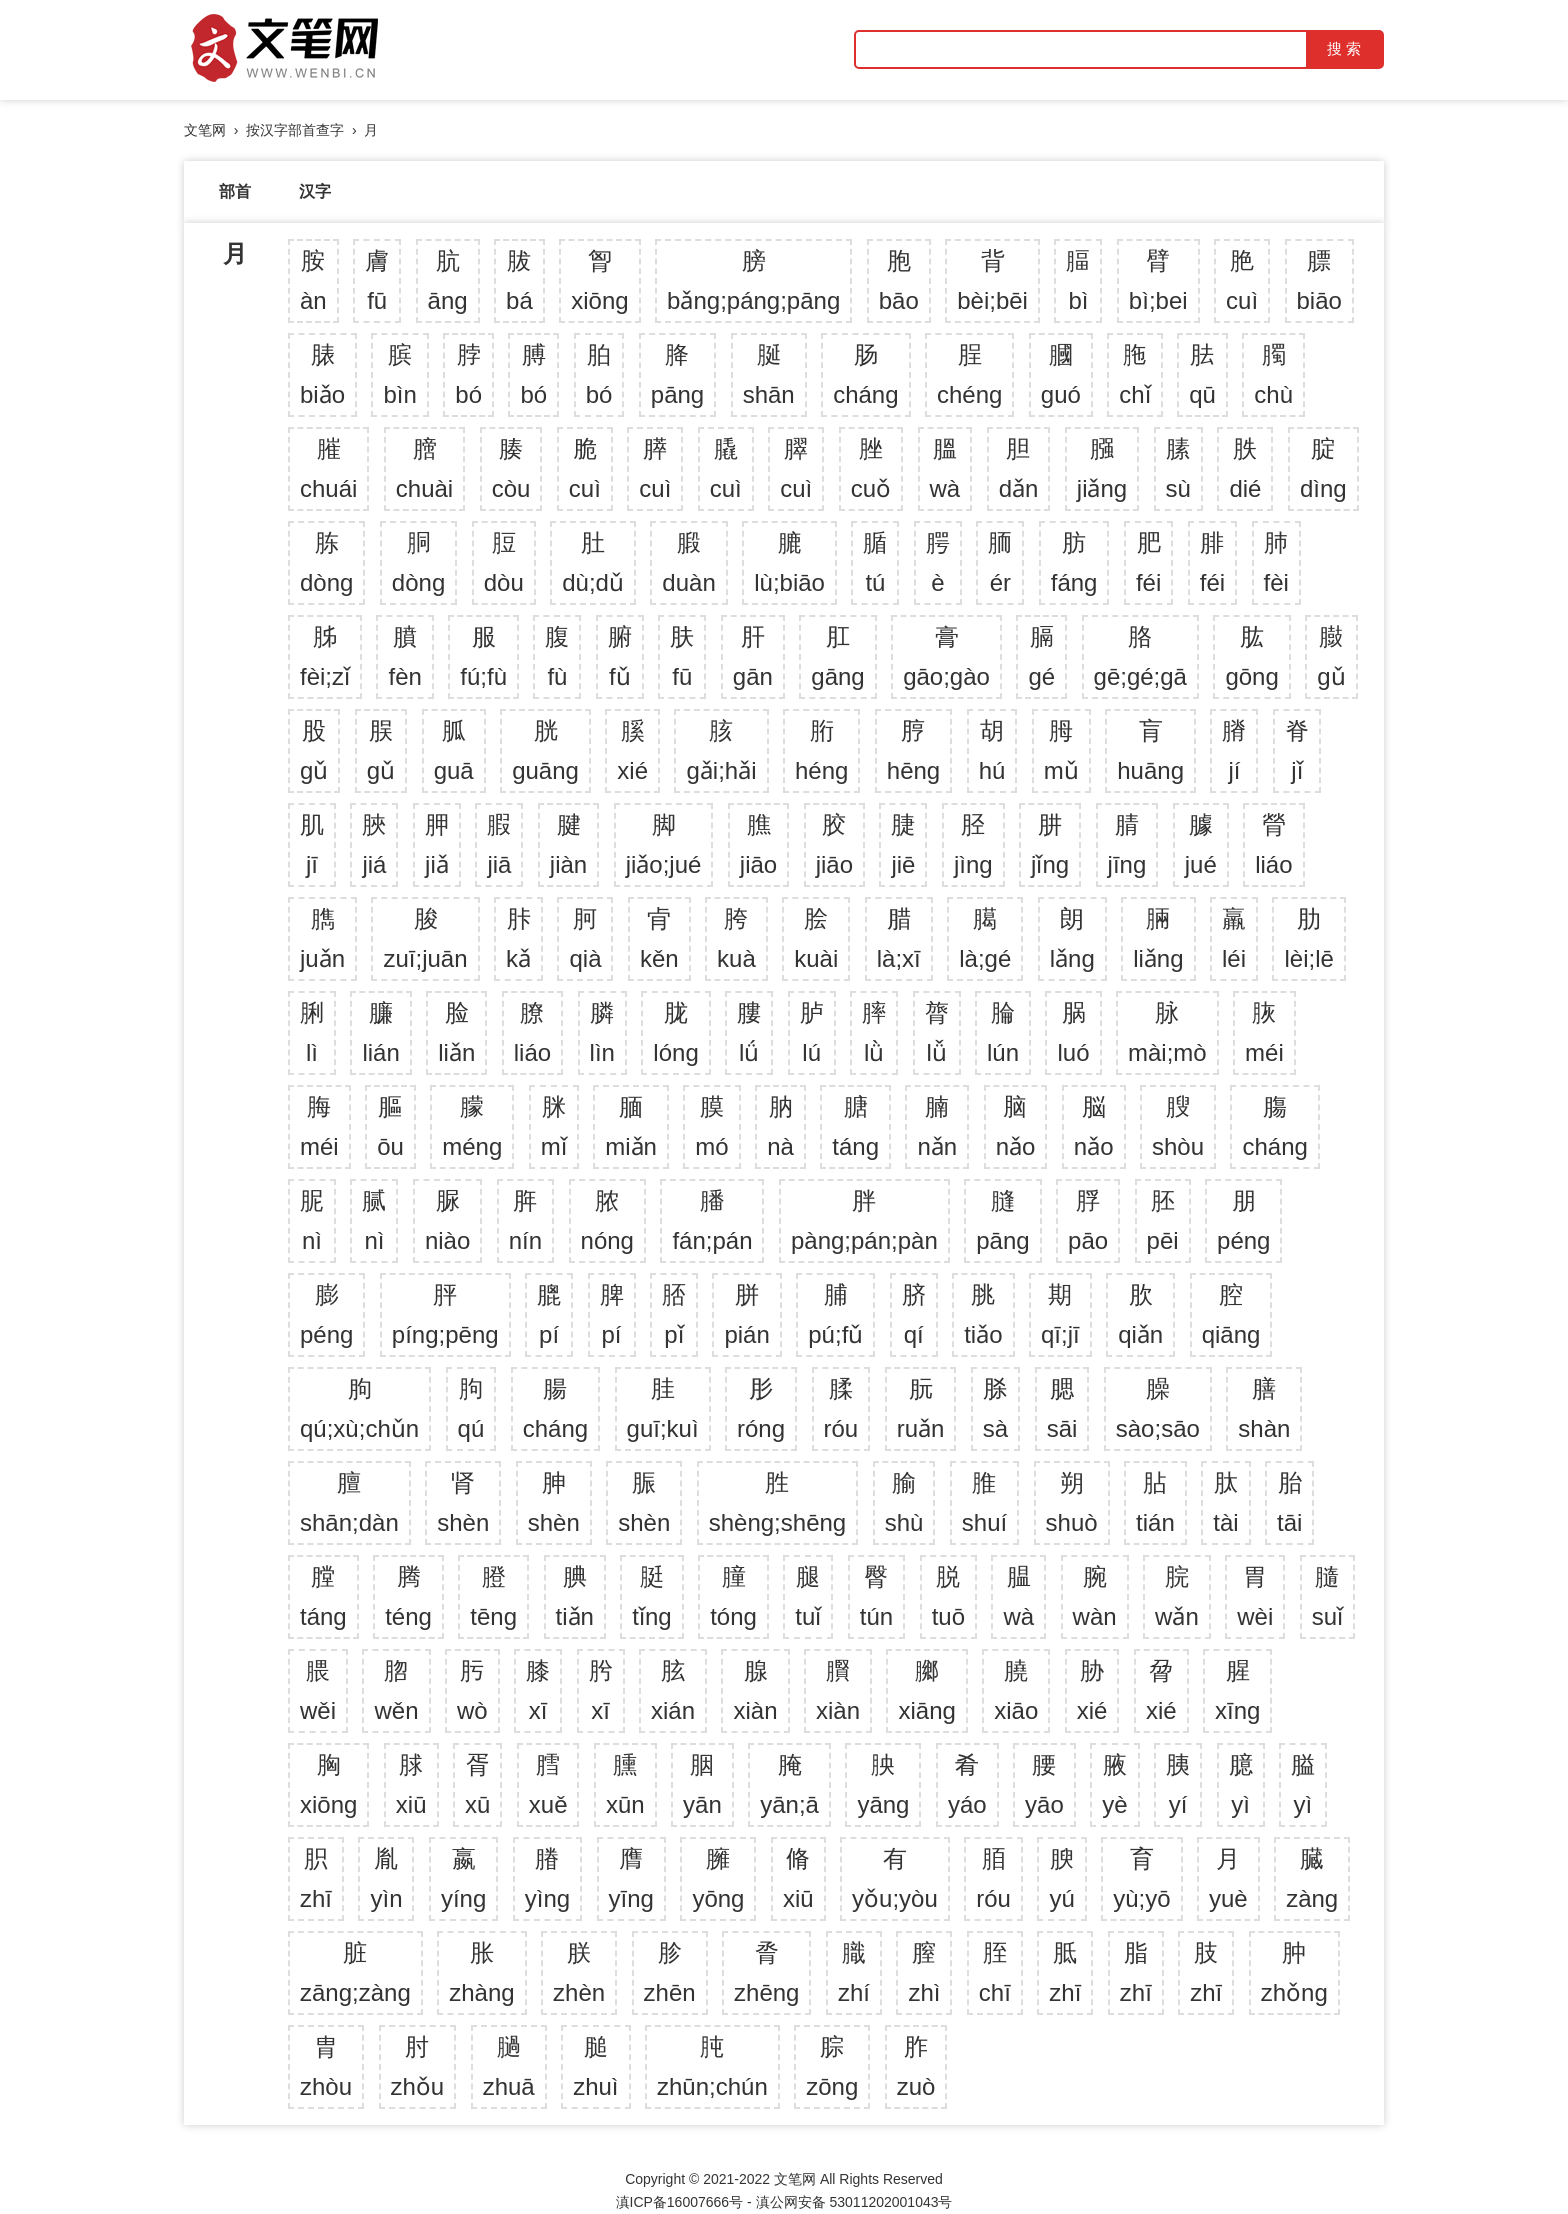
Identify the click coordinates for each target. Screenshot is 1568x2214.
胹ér (1000, 562)
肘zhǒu (418, 2066)
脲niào (447, 1220)
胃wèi (1255, 1596)
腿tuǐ (808, 1596)
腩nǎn (937, 1126)
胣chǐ (1134, 374)
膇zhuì (595, 2066)
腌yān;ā (789, 1784)
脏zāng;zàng (355, 1972)
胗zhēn (670, 1972)
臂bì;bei (1158, 280)
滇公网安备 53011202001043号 (854, 2202)
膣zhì (924, 1972)
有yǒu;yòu (895, 1878)
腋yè (1114, 1784)
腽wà (1018, 1596)
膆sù (1178, 468)
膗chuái (328, 468)
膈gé (1041, 656)
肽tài (1225, 1502)
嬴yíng (463, 1878)
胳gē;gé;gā (1140, 656)
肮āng (448, 280)
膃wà (945, 468)
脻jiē (903, 844)
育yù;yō (1141, 1878)
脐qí (914, 1314)
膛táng (323, 1596)
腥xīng (1237, 1690)
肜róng (761, 1408)
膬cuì (726, 468)
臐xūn (625, 1784)
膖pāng (1002, 1220)
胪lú (812, 1032)
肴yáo (967, 1784)
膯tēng (493, 1596)
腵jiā (499, 844)
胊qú (471, 1408)
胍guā (454, 750)
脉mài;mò (1167, 1032)
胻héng (821, 750)
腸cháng (555, 1408)
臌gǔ (1331, 656)
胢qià (585, 938)
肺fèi (1276, 562)
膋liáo (1273, 844)
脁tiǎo (983, 1314)
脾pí (612, 1314)
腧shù (904, 1502)
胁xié (1092, 1690)
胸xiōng (328, 1784)
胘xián (673, 1690)
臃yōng (718, 1878)
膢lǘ (749, 1032)
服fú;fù (483, 656)
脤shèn (644, 1502)
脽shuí (984, 1502)
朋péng (1243, 1220)
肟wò (472, 1690)
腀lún (1003, 1032)
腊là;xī (899, 938)
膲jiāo (758, 844)
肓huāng (1150, 750)
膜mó (711, 1126)
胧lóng (675, 1032)
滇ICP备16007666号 (680, 2202)
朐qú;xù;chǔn (359, 1408)
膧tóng (733, 1596)
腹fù (557, 656)
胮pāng (677, 374)
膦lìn (602, 1032)
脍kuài (816, 938)
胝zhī (1065, 1972)
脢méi (319, 1126)
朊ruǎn (921, 1408)
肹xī (601, 1690)
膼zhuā (509, 2066)
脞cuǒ (871, 468)
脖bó (468, 374)
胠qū (1202, 374)
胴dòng (418, 562)
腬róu (841, 1408)
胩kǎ (518, 938)
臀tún (876, 1596)
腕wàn (1095, 1596)
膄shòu (1178, 1126)
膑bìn (399, 374)
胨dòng (326, 562)
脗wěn (396, 1690)
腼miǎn (631, 1126)
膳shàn (1264, 1408)
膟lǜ (874, 1032)
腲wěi (318, 1690)
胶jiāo (834, 844)
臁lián (380, 1032)
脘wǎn (1177, 1596)
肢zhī (1206, 1972)
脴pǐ (674, 1314)
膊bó (533, 374)
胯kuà (736, 938)
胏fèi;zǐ (325, 656)
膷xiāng (926, 1690)
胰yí (1178, 1784)
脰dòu (504, 562)
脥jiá (374, 844)
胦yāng (883, 1784)
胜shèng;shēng (777, 1502)
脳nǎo (1094, 1126)
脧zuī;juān (425, 938)
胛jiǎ (437, 844)
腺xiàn (755, 1690)
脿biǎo (322, 374)
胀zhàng (481, 1972)
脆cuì (585, 468)
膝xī (538, 1690)
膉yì (1303, 1784)
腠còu (511, 468)
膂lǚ (937, 1032)
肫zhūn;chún (712, 2066)
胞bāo (899, 280)
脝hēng (913, 750)
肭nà (780, 1126)
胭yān (702, 1784)
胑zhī (316, 1878)
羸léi (1234, 938)
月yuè (1228, 1878)
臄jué (1201, 844)
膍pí (549, 1314)
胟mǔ (1061, 750)
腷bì (1078, 280)
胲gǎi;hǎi (721, 750)
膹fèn (404, 656)
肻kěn (659, 938)
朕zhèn (579, 1972)
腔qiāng (1231, 1314)
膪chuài (424, 468)
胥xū (477, 1784)
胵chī (995, 1972)
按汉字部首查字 (295, 130)
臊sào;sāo (1158, 1408)
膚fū (377, 280)
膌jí (1234, 750)
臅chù (1273, 374)
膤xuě (548, 1784)
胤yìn (386, 1878)
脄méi (1264, 1032)
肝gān (753, 656)
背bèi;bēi (992, 280)
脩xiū (798, 1878)
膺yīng (631, 1878)
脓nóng (607, 1220)
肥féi (1148, 562)
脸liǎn (456, 1032)
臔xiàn (838, 1690)
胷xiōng (599, 280)
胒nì (312, 1220)
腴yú (1061, 1878)
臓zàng (1312, 1878)
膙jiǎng (1102, 468)
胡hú (992, 750)
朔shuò (1072, 1502)
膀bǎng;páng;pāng (753, 280)
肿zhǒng (1294, 1972)
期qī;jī (1060, 1314)
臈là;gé (985, 938)
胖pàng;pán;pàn (864, 1220)
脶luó (1073, 1032)
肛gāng (837, 656)
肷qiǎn (1140, 1314)
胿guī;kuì (663, 1408)
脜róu (993, 1878)
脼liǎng (1158, 938)
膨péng (326, 1314)
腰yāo (1044, 1784)
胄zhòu (326, 2066)
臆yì (1241, 1784)
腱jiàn (568, 844)
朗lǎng (1072, 938)
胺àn (313, 280)
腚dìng (1323, 468)
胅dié (1245, 468)
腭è (938, 562)
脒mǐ (554, 1126)
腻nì (374, 1220)
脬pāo (1088, 1220)
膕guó (1061, 374)
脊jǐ (1297, 750)
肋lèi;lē (1308, 938)
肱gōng (1251, 656)
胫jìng (973, 844)
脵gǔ (381, 750)
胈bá (519, 280)
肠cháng (865, 374)
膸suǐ (1327, 1596)
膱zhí (854, 1972)
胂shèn (554, 1502)
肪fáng (1074, 562)
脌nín (525, 1220)
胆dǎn (1019, 468)
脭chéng (969, 374)
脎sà (995, 1408)
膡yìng (547, 1878)
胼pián (746, 1314)
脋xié (1161, 1690)
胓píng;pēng (445, 1314)
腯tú (875, 562)
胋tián (1155, 1502)
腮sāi (1062, 1408)
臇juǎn (322, 938)
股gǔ (314, 750)
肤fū (682, 656)
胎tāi (1289, 1502)
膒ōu (390, 1126)
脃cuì (1242, 280)
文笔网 (205, 130)
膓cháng (1274, 1126)
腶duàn (688, 562)
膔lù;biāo (789, 562)
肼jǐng (1050, 844)
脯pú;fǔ (835, 1314)
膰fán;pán (712, 1220)
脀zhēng (766, 1972)
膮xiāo (1016, 1690)
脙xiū (411, 1784)
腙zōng (832, 2066)
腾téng (408, 1596)
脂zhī (1136, 1972)
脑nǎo (1016, 1126)
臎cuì (796, 468)
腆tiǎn (575, 1596)
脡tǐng (651, 1596)
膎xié (632, 750)
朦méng (472, 1126)
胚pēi (1163, 1220)
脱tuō (948, 1596)
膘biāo (1319, 280)
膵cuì (655, 468)
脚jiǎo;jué (664, 844)
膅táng (855, 1126)
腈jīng (1127, 844)
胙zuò (916, 2066)
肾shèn (463, 1502)
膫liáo (532, 1032)
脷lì (312, 1032)
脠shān (769, 374)
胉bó (599, 374)
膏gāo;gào (946, 656)
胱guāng (545, 750)
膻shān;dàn (349, 1502)
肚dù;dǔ (593, 562)
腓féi (1212, 562)
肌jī (312, 844)
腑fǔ (620, 656)
